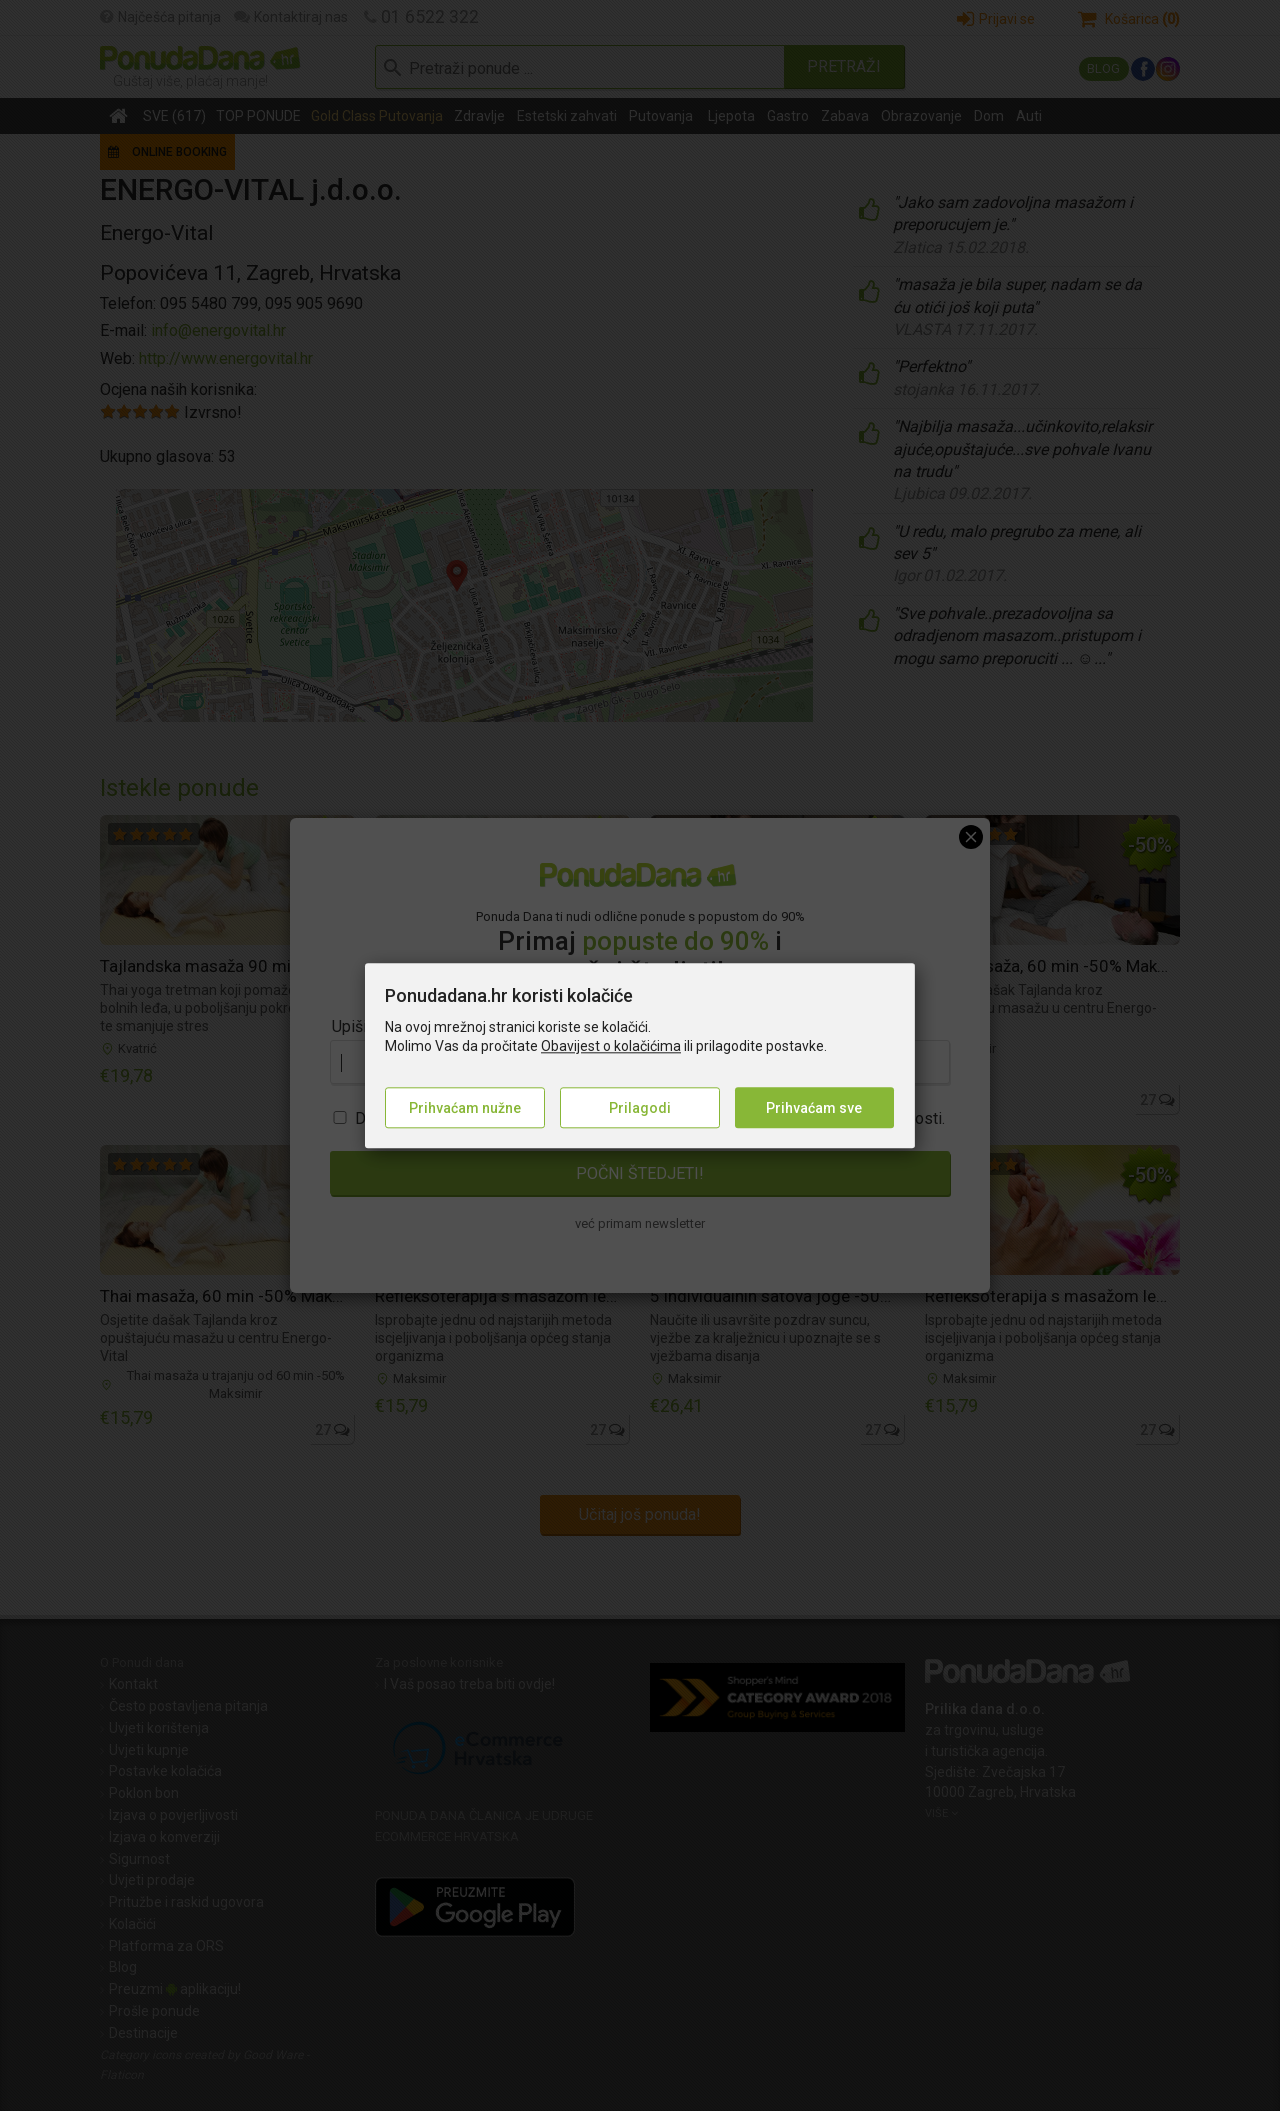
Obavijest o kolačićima (611, 1047)
